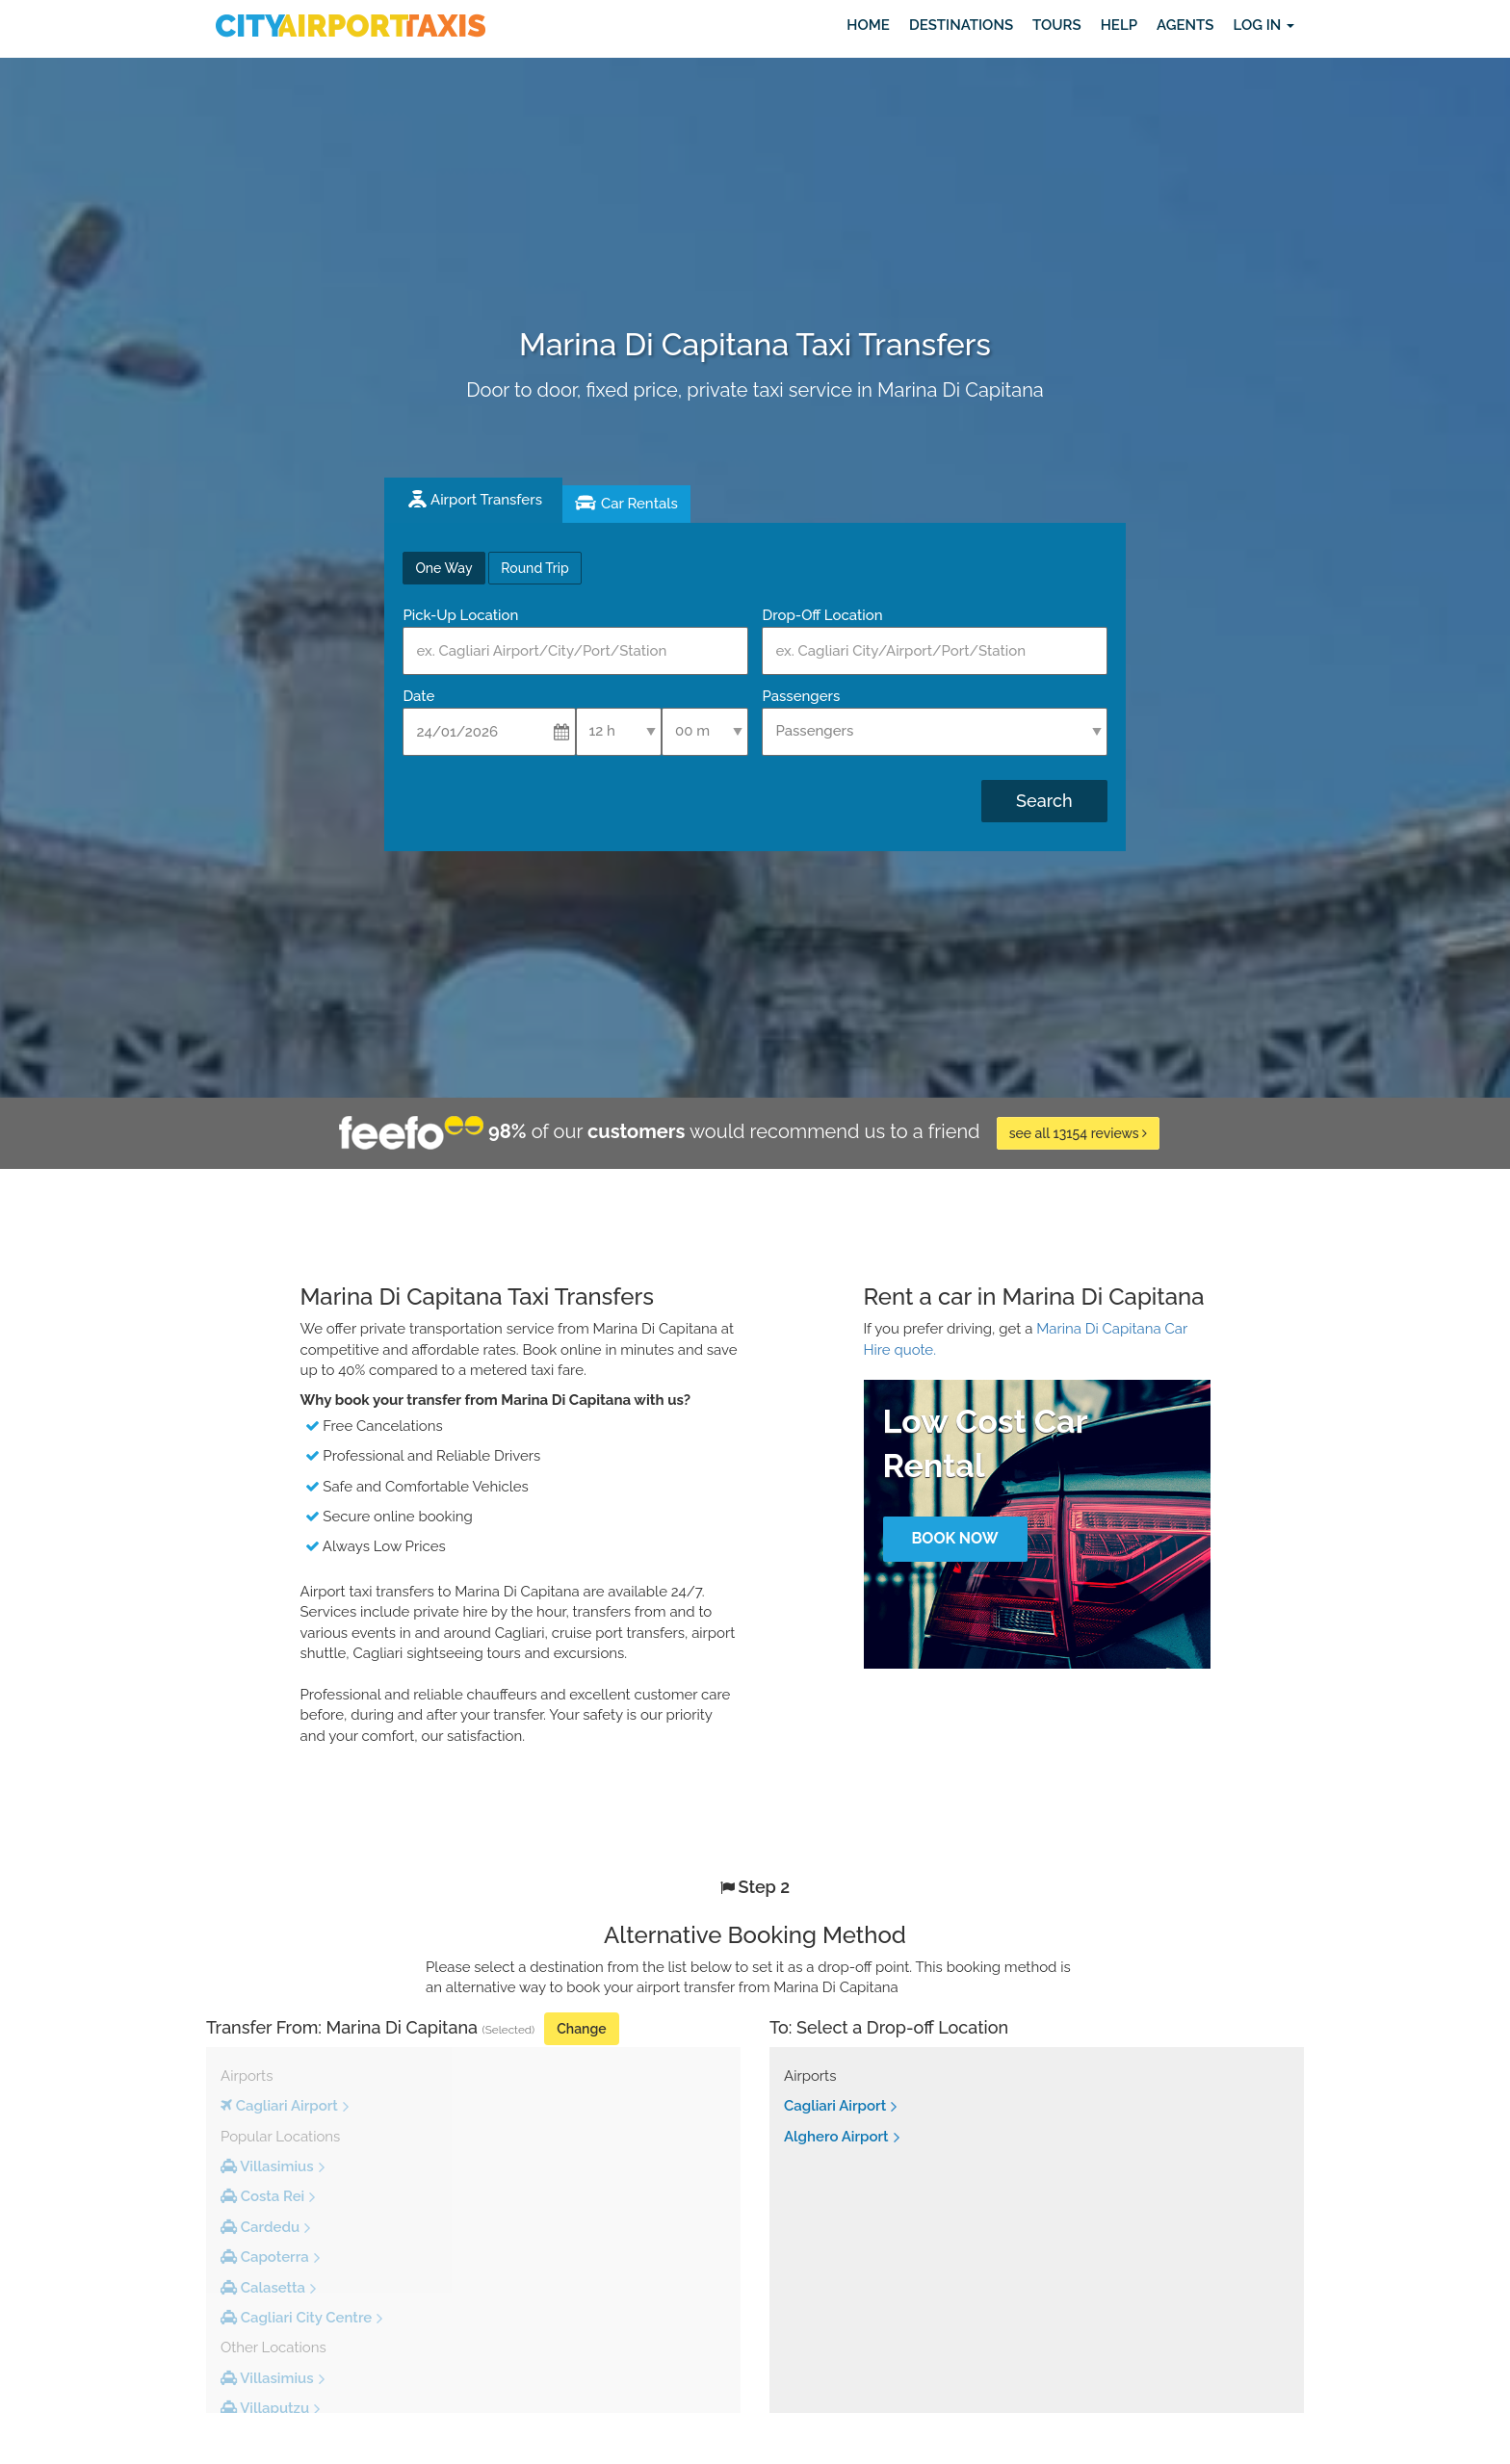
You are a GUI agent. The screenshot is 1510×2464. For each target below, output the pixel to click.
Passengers (801, 696)
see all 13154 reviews (1078, 1133)
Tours (1056, 25)
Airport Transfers (486, 499)
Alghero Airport (836, 2136)
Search (1044, 801)
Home (868, 25)
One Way (443, 568)
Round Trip (534, 568)
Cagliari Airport (835, 2105)
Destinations (961, 25)
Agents (1185, 25)
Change (581, 2028)
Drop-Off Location (822, 615)
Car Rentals (639, 503)
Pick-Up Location (460, 615)
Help (1119, 25)
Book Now (954, 1538)
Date (418, 696)
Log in (1263, 25)
